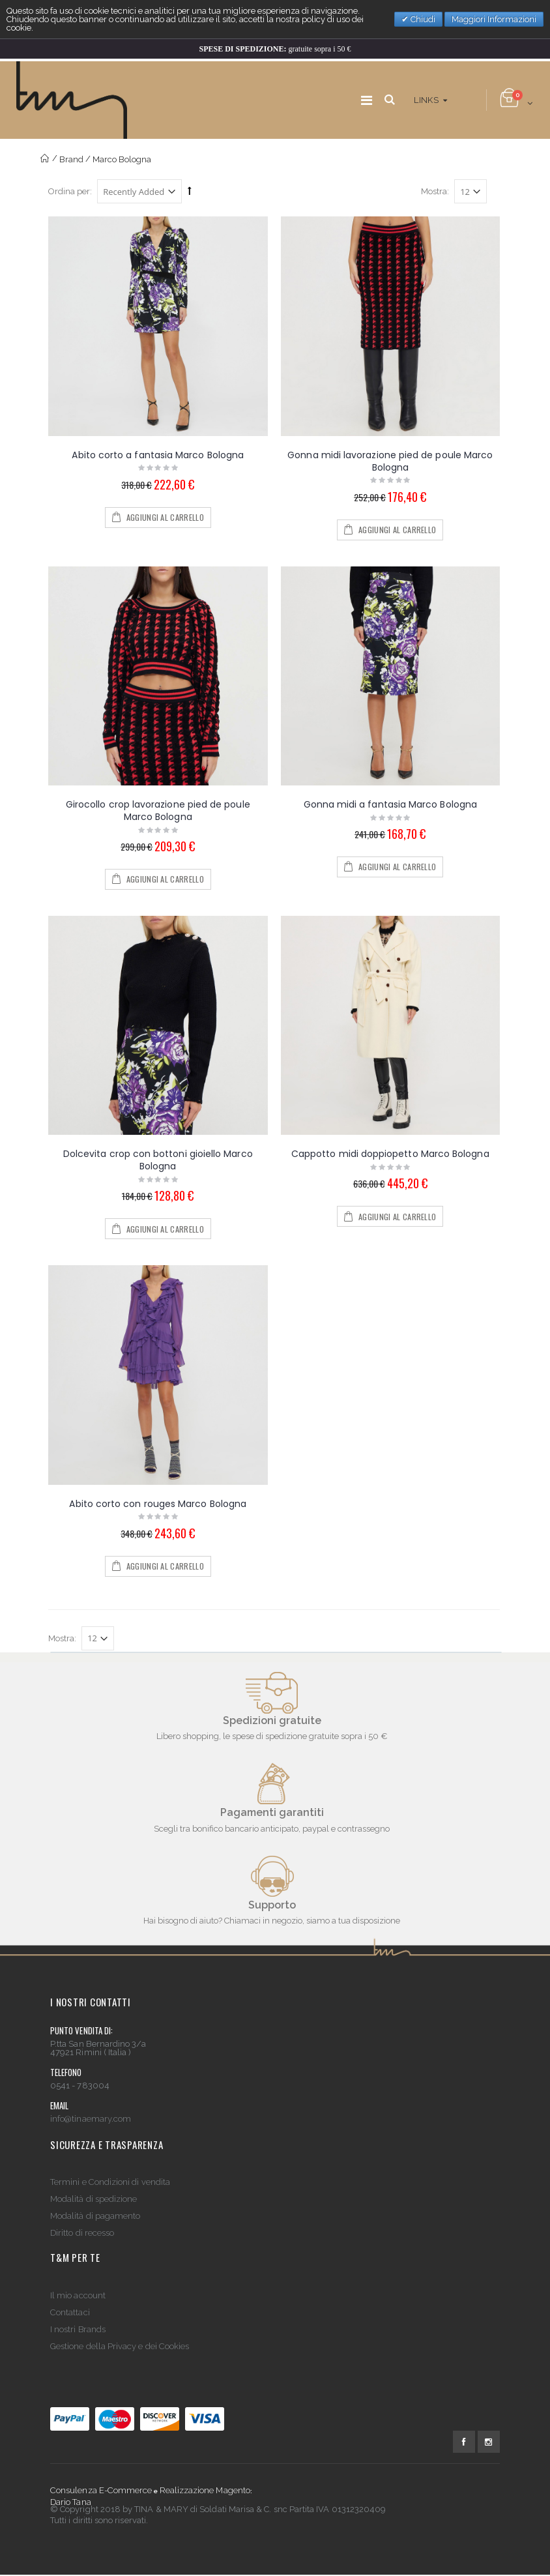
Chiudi (422, 19)
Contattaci (70, 2312)
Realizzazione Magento (205, 2490)
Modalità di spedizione (93, 2199)
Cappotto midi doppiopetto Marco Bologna (390, 1153)
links (426, 100)
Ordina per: (70, 191)
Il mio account (78, 2295)
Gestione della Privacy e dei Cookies (119, 2346)
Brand (71, 159)
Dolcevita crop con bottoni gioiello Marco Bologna (158, 1160)
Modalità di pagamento (95, 2216)
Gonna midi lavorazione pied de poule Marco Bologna (390, 461)
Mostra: (435, 191)
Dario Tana (70, 2502)
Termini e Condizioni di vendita (110, 2182)
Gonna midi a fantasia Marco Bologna (390, 804)
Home (45, 159)
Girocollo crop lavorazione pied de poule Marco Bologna (158, 810)
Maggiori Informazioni (494, 19)
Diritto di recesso (82, 2233)
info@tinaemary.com (90, 2119)
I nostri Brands (78, 2329)
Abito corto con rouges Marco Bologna (157, 1503)
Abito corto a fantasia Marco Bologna (158, 454)
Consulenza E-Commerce (101, 2490)
